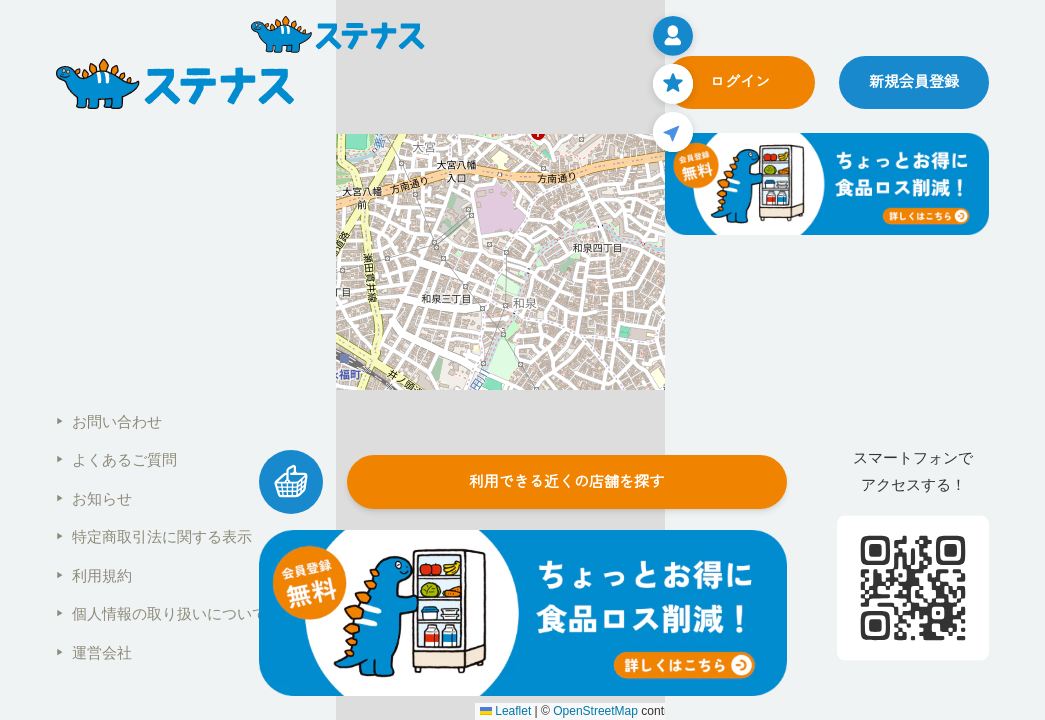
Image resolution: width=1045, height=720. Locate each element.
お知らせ (94, 498)
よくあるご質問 (116, 459)
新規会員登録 (914, 81)
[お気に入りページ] (673, 84)
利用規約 (94, 575)
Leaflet (505, 711)
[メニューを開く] (673, 36)
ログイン (740, 81)
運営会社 (94, 652)
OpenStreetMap (595, 711)
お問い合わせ (109, 421)
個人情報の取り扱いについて (161, 613)
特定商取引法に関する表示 (154, 536)
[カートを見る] (291, 482)
